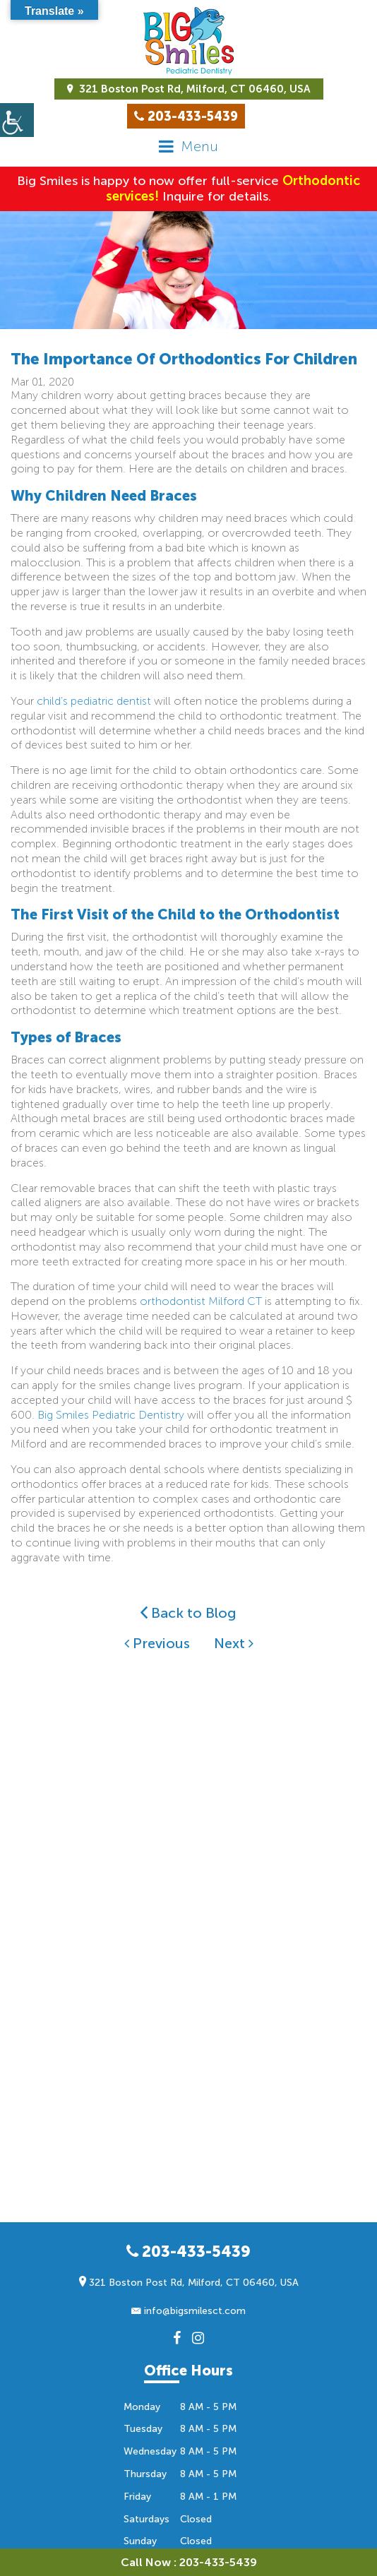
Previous (157, 1643)
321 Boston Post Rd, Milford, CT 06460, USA (189, 89)
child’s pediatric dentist (94, 701)
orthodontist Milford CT (201, 1301)
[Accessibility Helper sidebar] (17, 120)
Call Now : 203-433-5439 (189, 2562)
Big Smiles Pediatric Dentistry (110, 1414)
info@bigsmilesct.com (188, 2311)
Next (233, 1643)
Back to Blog (188, 1613)
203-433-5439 (188, 2251)
